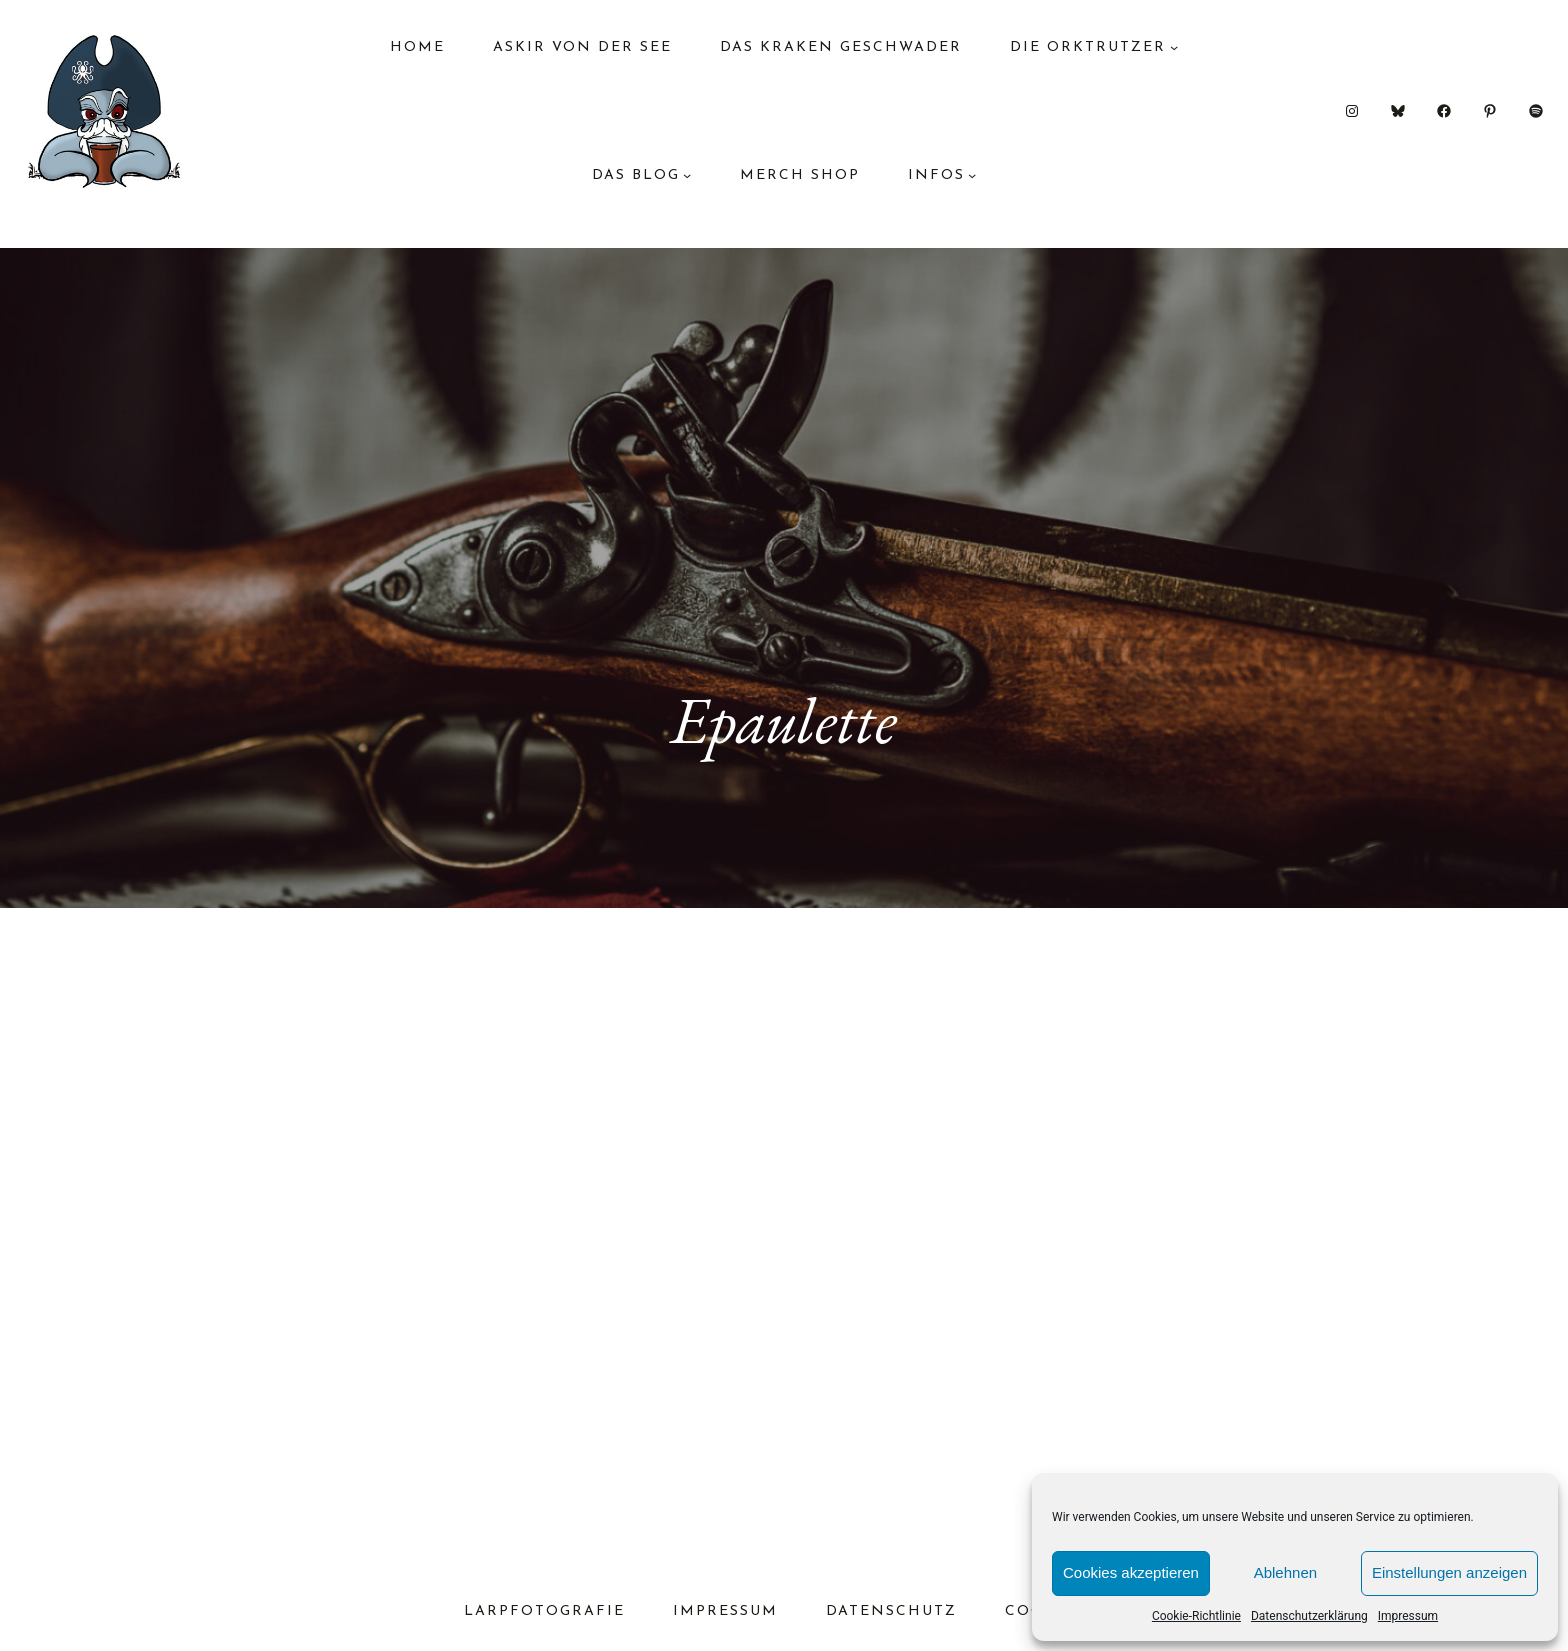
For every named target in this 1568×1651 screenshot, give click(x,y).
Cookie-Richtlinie (1196, 1616)
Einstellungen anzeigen (1449, 1572)
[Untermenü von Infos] (972, 175)
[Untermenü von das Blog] (687, 175)
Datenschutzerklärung (1309, 1616)
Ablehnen (1285, 1572)
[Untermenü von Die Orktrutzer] (1174, 47)
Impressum (1408, 1616)
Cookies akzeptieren (1131, 1572)
